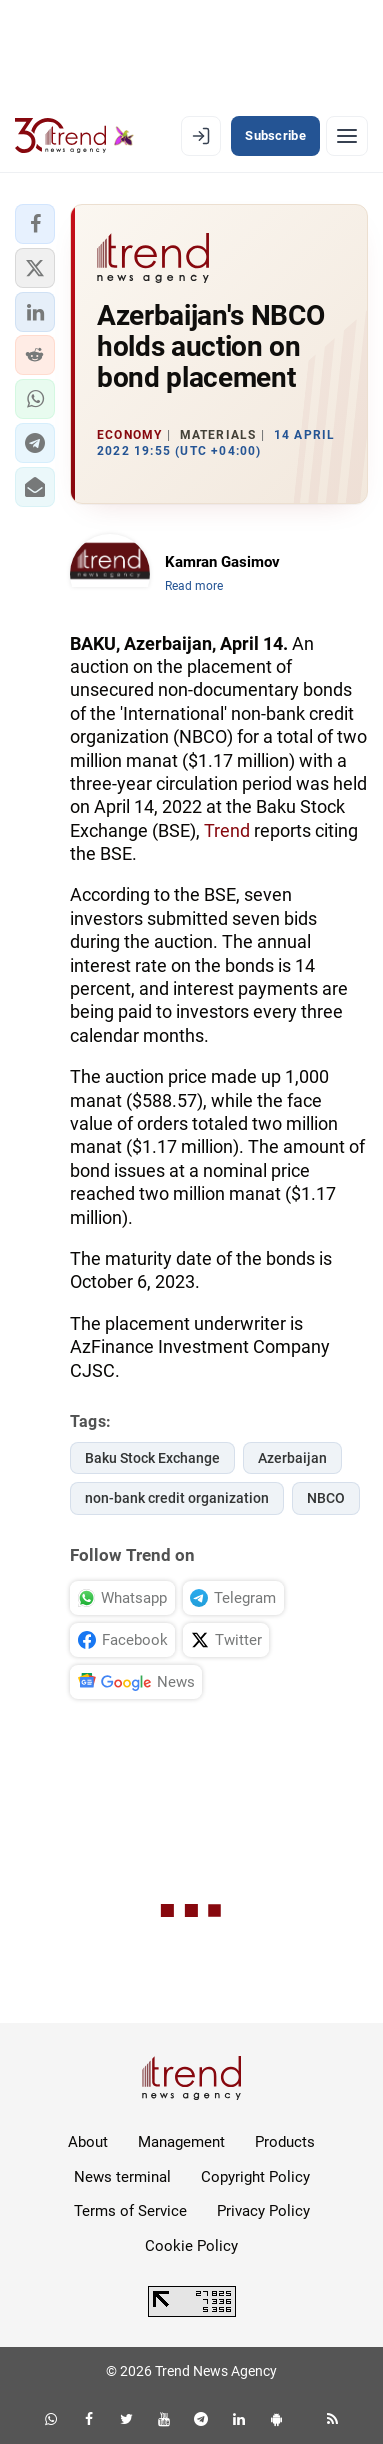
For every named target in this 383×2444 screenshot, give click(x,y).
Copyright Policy (255, 2177)
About (88, 2142)
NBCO (326, 1498)
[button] (35, 224)
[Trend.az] (74, 136)
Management (181, 2142)
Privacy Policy (263, 2211)
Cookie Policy (191, 2246)
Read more (194, 586)
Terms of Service (130, 2211)
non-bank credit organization (177, 1498)
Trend (227, 830)
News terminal (122, 2177)
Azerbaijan (292, 1458)
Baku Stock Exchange (152, 1458)
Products (285, 2142)
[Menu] (347, 136)
